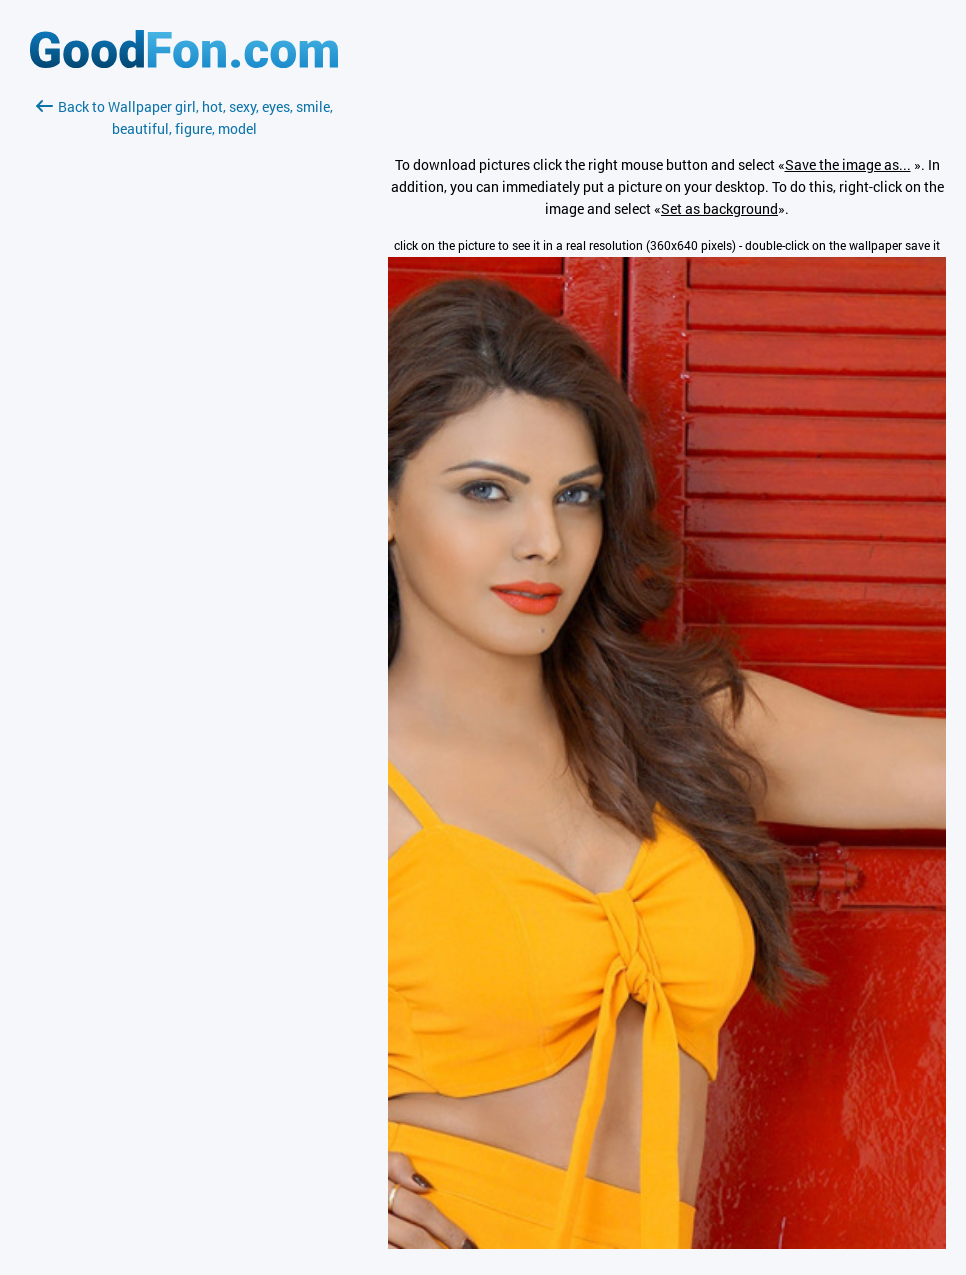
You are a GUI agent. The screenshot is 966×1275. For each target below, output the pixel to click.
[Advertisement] (184, 377)
